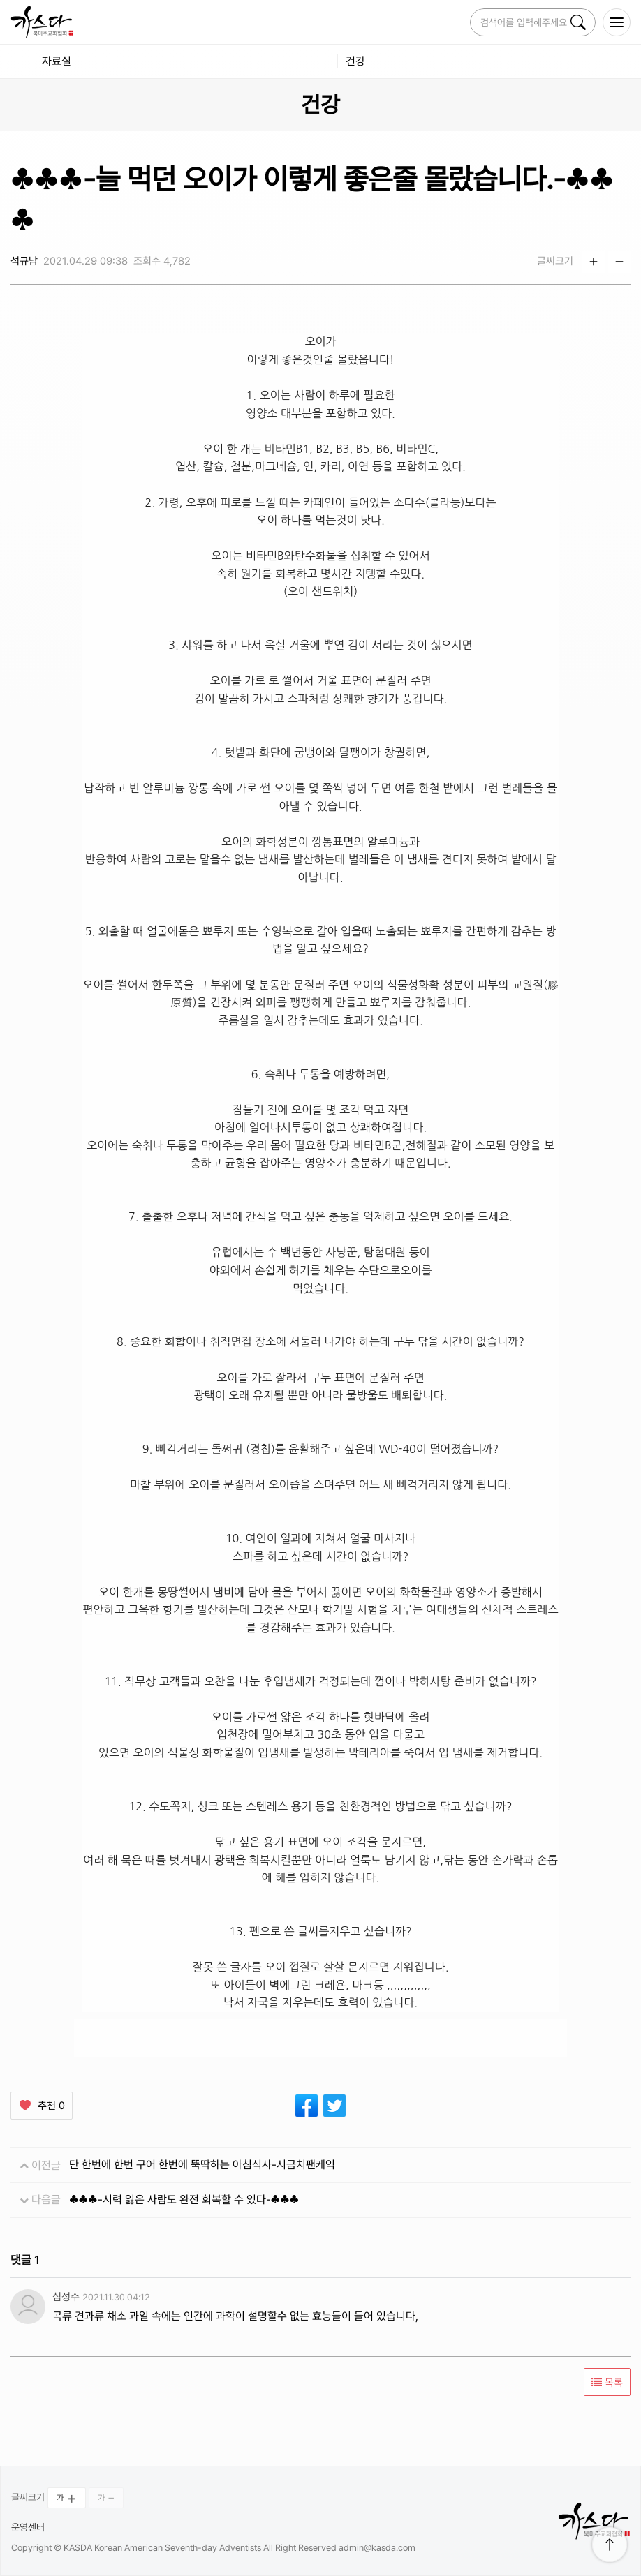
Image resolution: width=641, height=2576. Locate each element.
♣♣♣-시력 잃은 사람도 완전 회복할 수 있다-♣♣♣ (184, 2199)
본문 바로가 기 (0, 0)
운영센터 (28, 2527)
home (17, 61)
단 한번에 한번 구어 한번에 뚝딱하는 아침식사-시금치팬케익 (202, 2164)
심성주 (66, 2297)
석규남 (24, 261)
